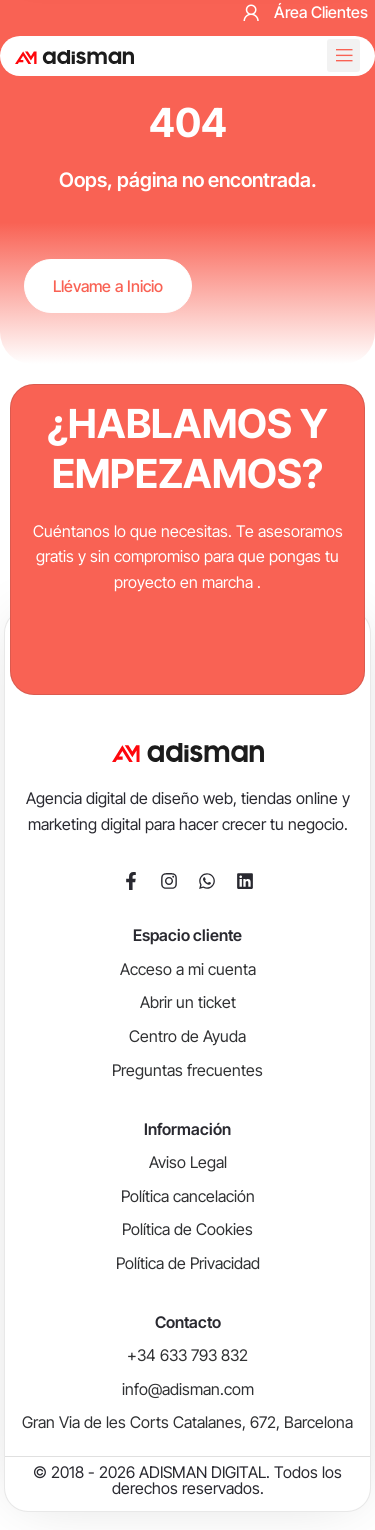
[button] (343, 55)
